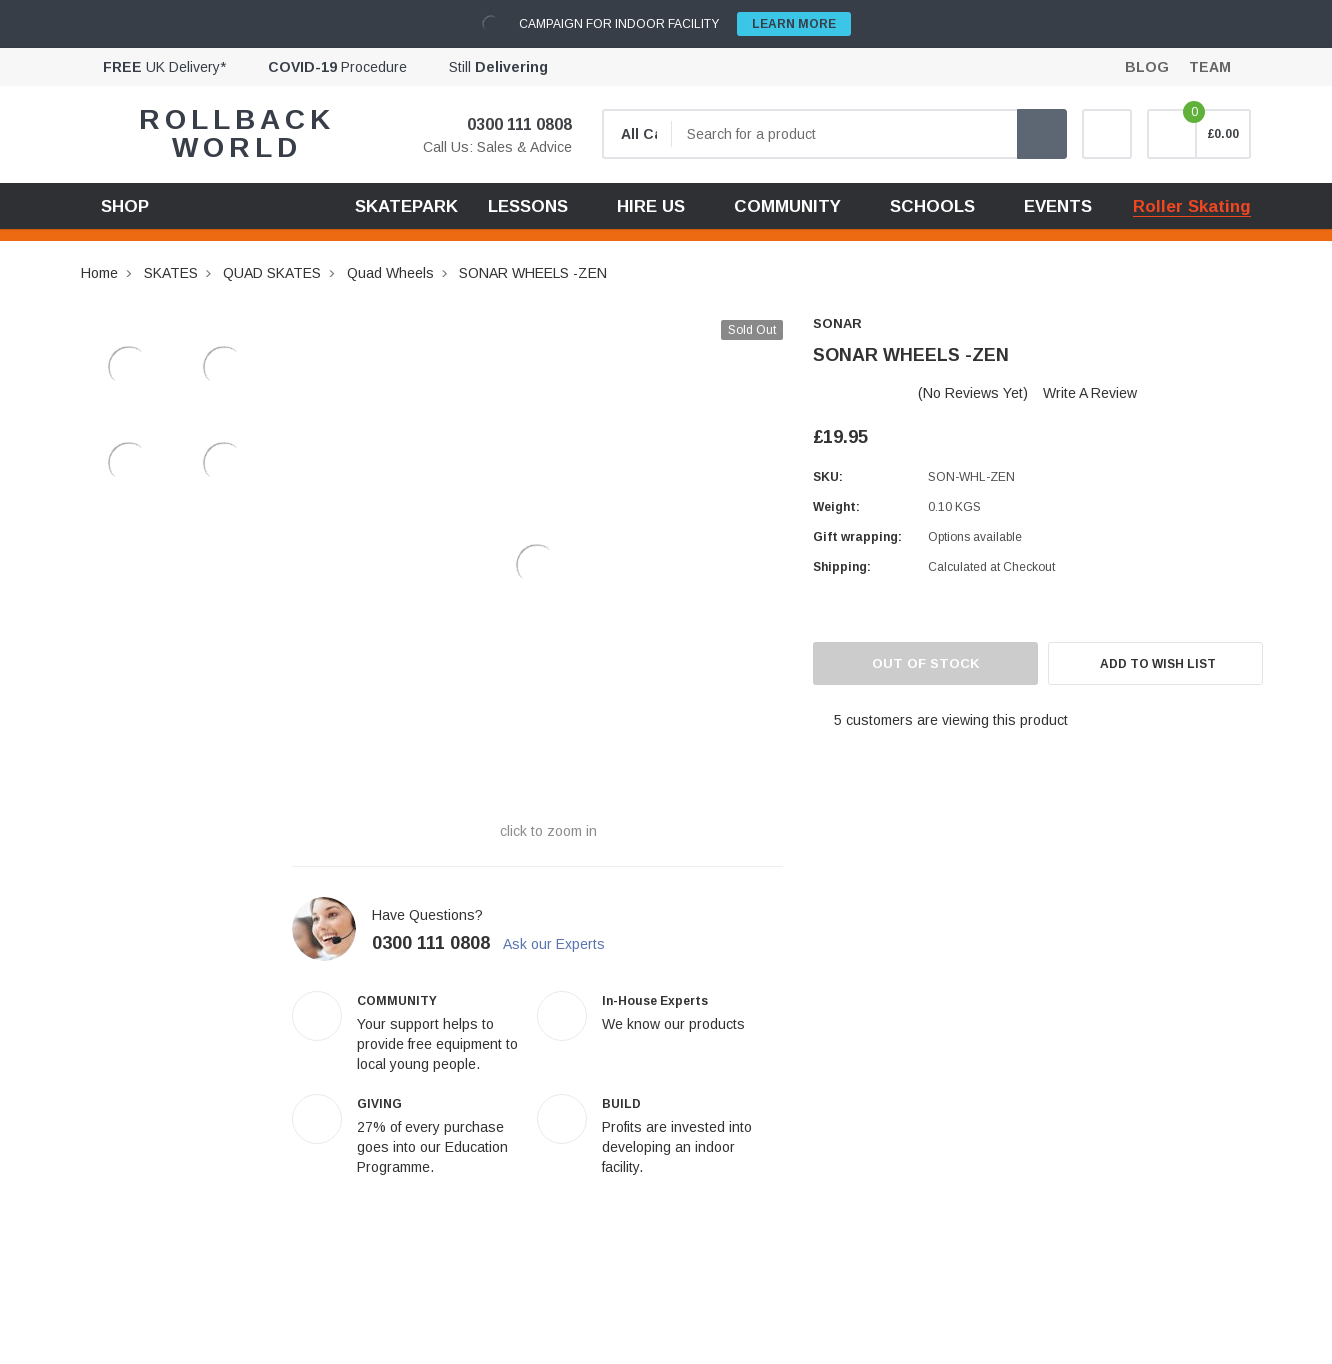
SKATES (171, 273)
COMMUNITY (787, 206)
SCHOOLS (932, 206)
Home (99, 273)
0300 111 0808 (507, 124)
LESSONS (528, 206)
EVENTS (1058, 206)
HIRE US (651, 206)
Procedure (337, 67)
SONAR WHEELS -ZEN (533, 273)
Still (498, 67)
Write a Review (1090, 393)
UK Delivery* (164, 67)
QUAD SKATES (272, 273)
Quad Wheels (390, 273)
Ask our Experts (564, 944)
